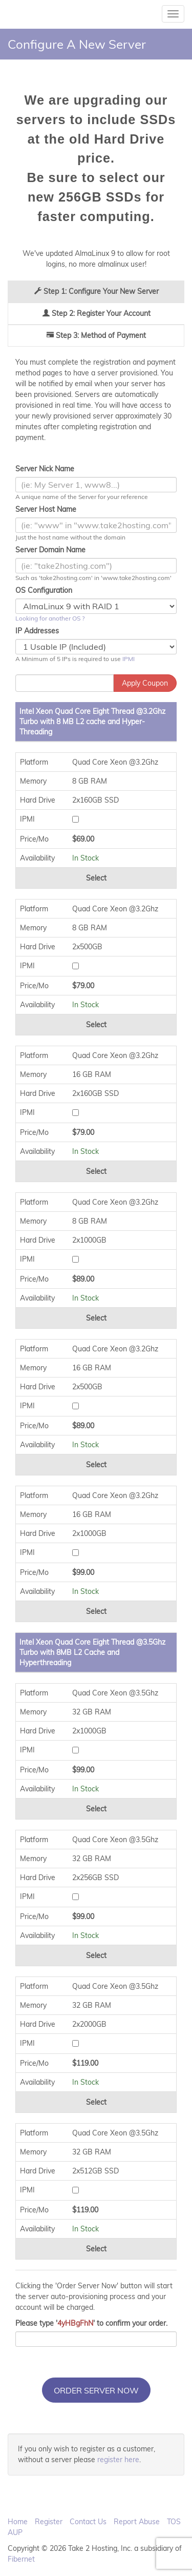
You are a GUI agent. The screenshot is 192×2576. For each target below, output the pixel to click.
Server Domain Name (50, 549)
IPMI (128, 659)
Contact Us (88, 2521)
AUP (15, 2532)
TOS (174, 2521)
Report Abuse (137, 2521)
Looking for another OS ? (49, 618)
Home (18, 2521)
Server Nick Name (44, 468)
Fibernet (21, 2559)
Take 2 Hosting (30, 14)
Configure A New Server (77, 44)
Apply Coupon (145, 683)
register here (118, 2459)
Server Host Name (45, 509)
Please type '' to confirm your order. (91, 2323)
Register (48, 2521)
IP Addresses (37, 630)
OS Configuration (43, 590)
